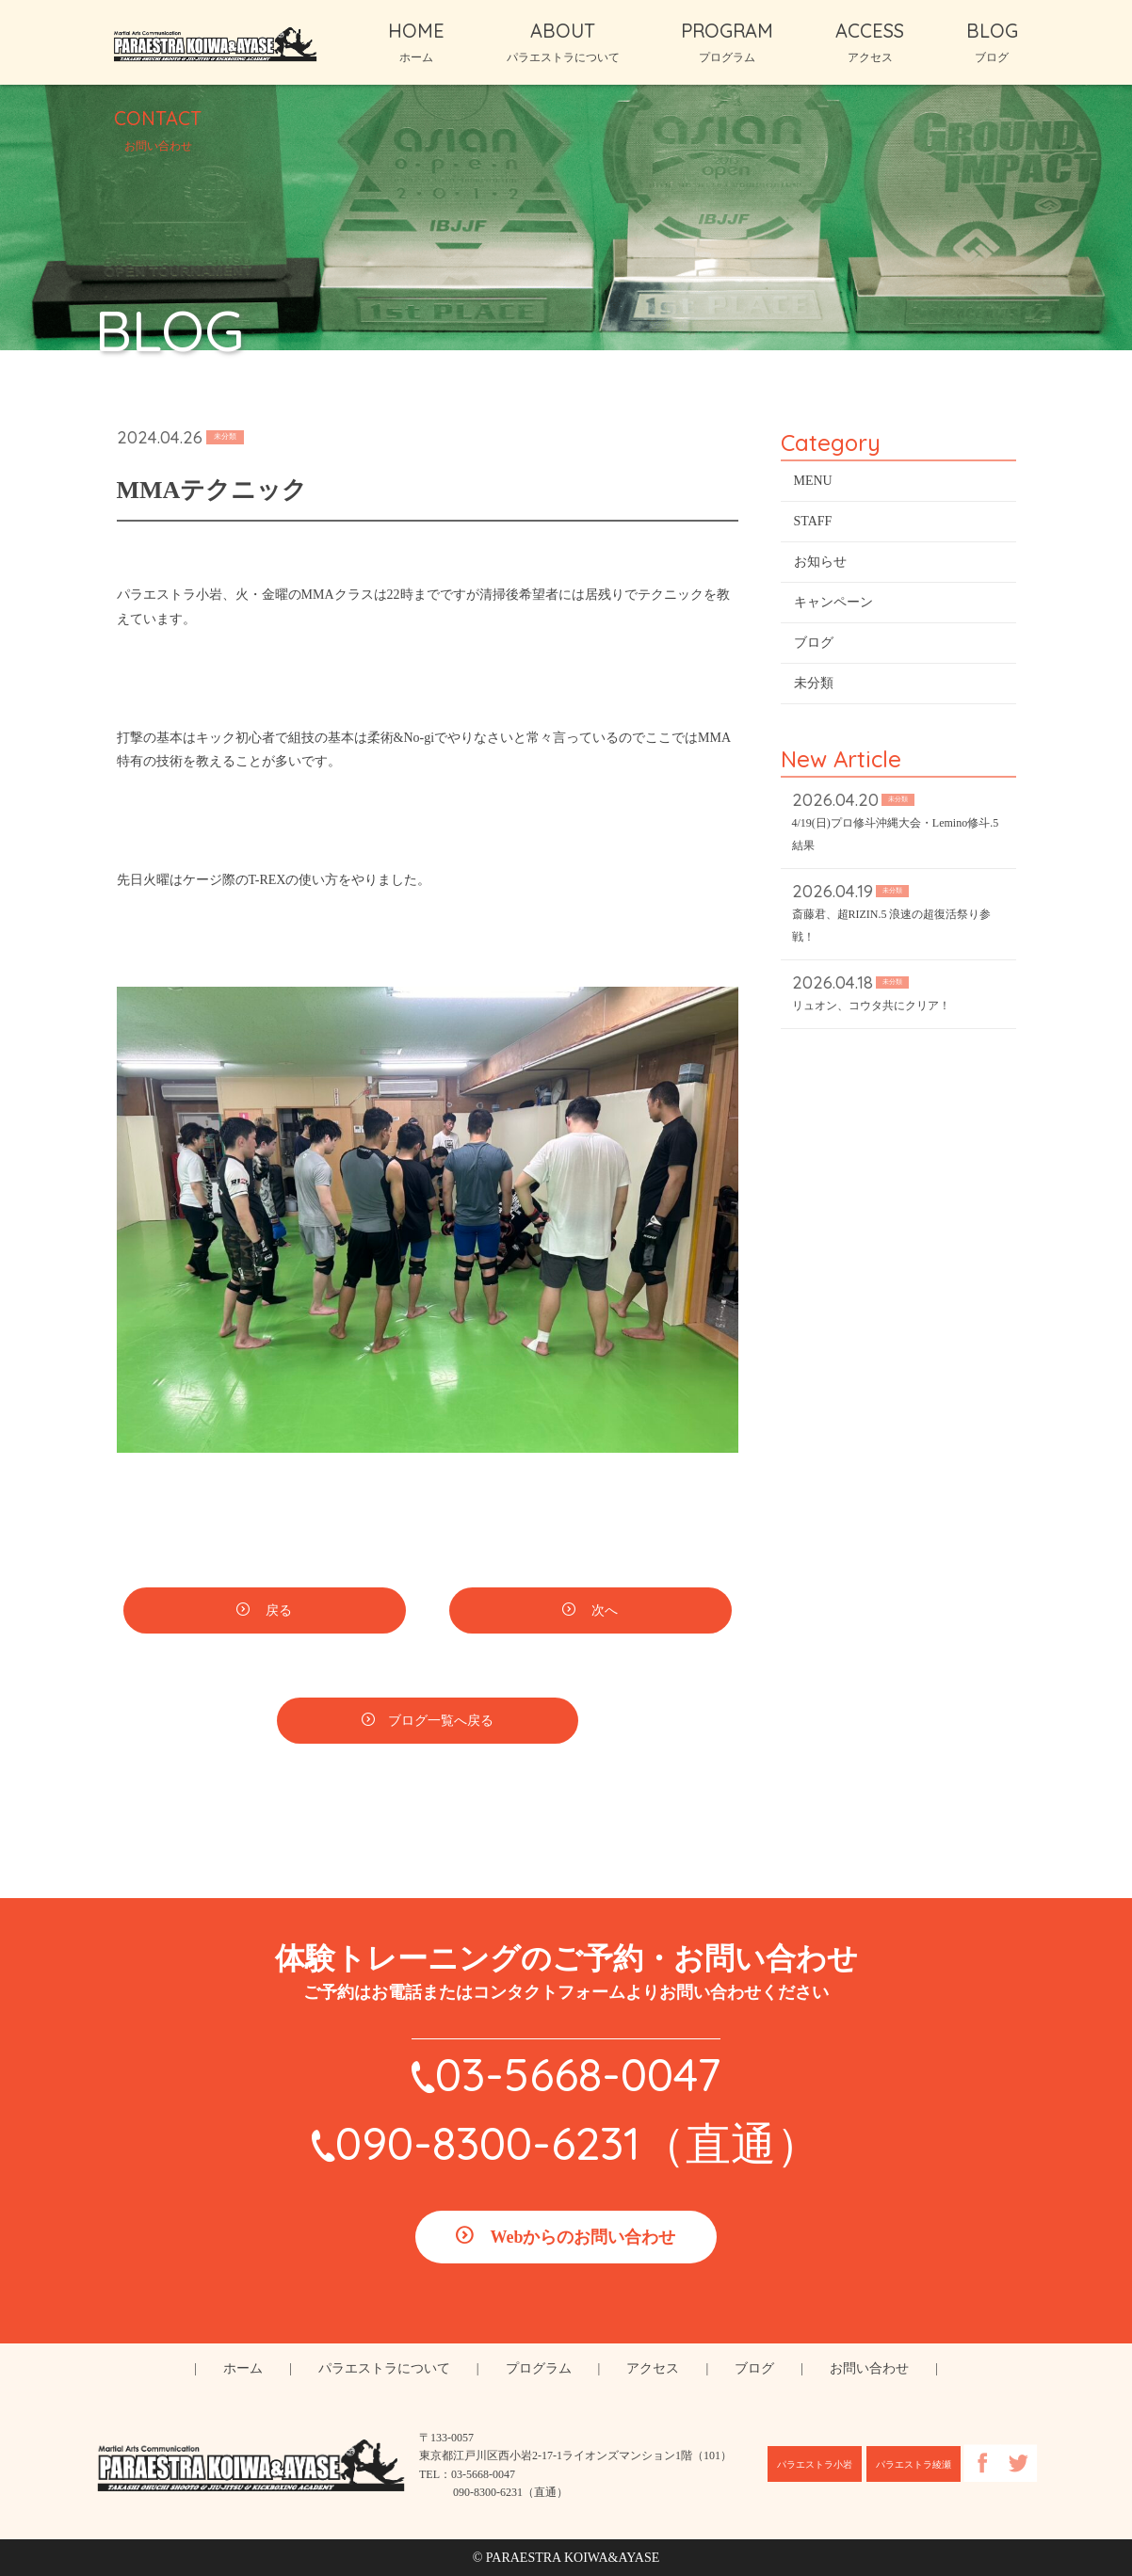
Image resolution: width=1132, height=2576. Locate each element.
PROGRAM (727, 41)
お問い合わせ (869, 2368)
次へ (604, 1613)
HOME (416, 41)
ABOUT (563, 41)
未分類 (813, 685)
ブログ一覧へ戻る (440, 1723)
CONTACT (158, 129)
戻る (278, 1613)
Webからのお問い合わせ (582, 2237)
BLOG (992, 41)
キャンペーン (833, 604)
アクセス (652, 2368)
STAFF (813, 523)
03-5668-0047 (577, 2074)
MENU (813, 482)
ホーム (243, 2368)
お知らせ (820, 563)
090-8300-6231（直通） (578, 2143)
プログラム (539, 2368)
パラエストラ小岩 (814, 2464)
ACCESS (869, 41)
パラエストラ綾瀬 (913, 2464)
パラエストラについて (384, 2368)
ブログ (813, 644)
